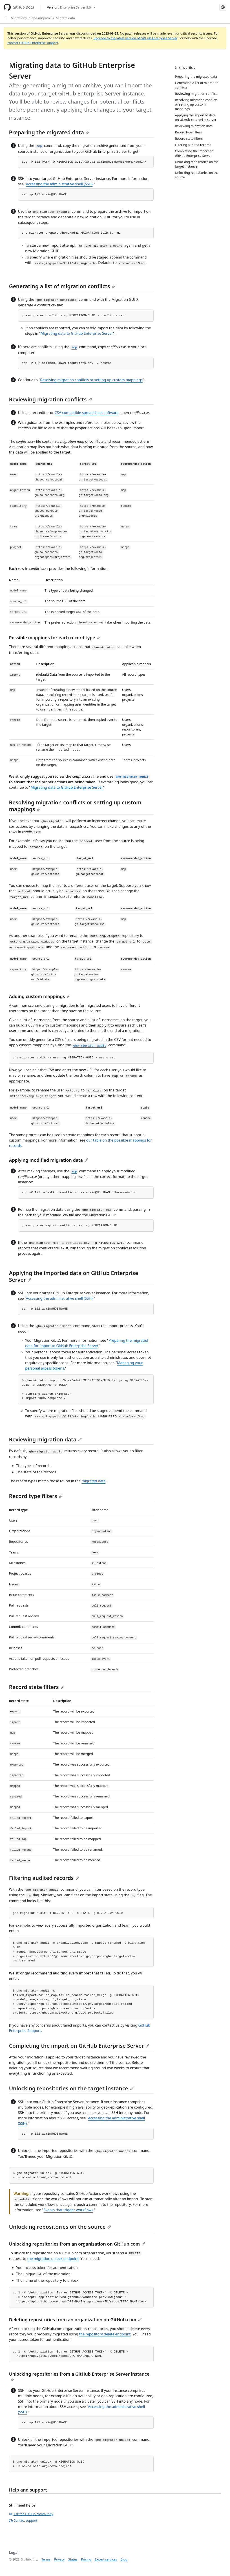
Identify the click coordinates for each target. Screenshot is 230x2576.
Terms (46, 2559)
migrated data (94, 1480)
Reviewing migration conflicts (50, 399)
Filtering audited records (44, 1877)
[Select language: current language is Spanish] (222, 7)
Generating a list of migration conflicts (62, 286)
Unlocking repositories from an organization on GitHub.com (77, 2244)
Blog (124, 2559)
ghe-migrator (41, 18)
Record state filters (36, 1687)
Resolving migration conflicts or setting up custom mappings (91, 379)
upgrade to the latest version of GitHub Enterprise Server (135, 38)
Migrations (19, 18)
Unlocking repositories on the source (60, 2226)
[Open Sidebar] (5, 18)
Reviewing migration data (45, 1439)
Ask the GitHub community (31, 2514)
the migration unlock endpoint (53, 2258)
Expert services (106, 2559)
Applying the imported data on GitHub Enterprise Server (73, 1276)
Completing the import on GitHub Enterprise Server (79, 2045)
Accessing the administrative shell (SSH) (59, 183)
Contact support (23, 2520)
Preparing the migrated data (49, 132)
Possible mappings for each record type (55, 638)
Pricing (86, 2559)
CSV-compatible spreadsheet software (87, 412)
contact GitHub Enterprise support (32, 43)
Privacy (59, 2559)
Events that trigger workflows (68, 2209)
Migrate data (65, 18)
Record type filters (35, 1496)
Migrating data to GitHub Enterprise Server (77, 333)
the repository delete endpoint (104, 2334)
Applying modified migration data (48, 1160)
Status (72, 2559)
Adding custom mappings (39, 996)
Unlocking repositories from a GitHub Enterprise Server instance (79, 2376)
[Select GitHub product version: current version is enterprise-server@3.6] (71, 7)
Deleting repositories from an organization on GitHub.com (75, 2320)
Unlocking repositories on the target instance (71, 2088)
